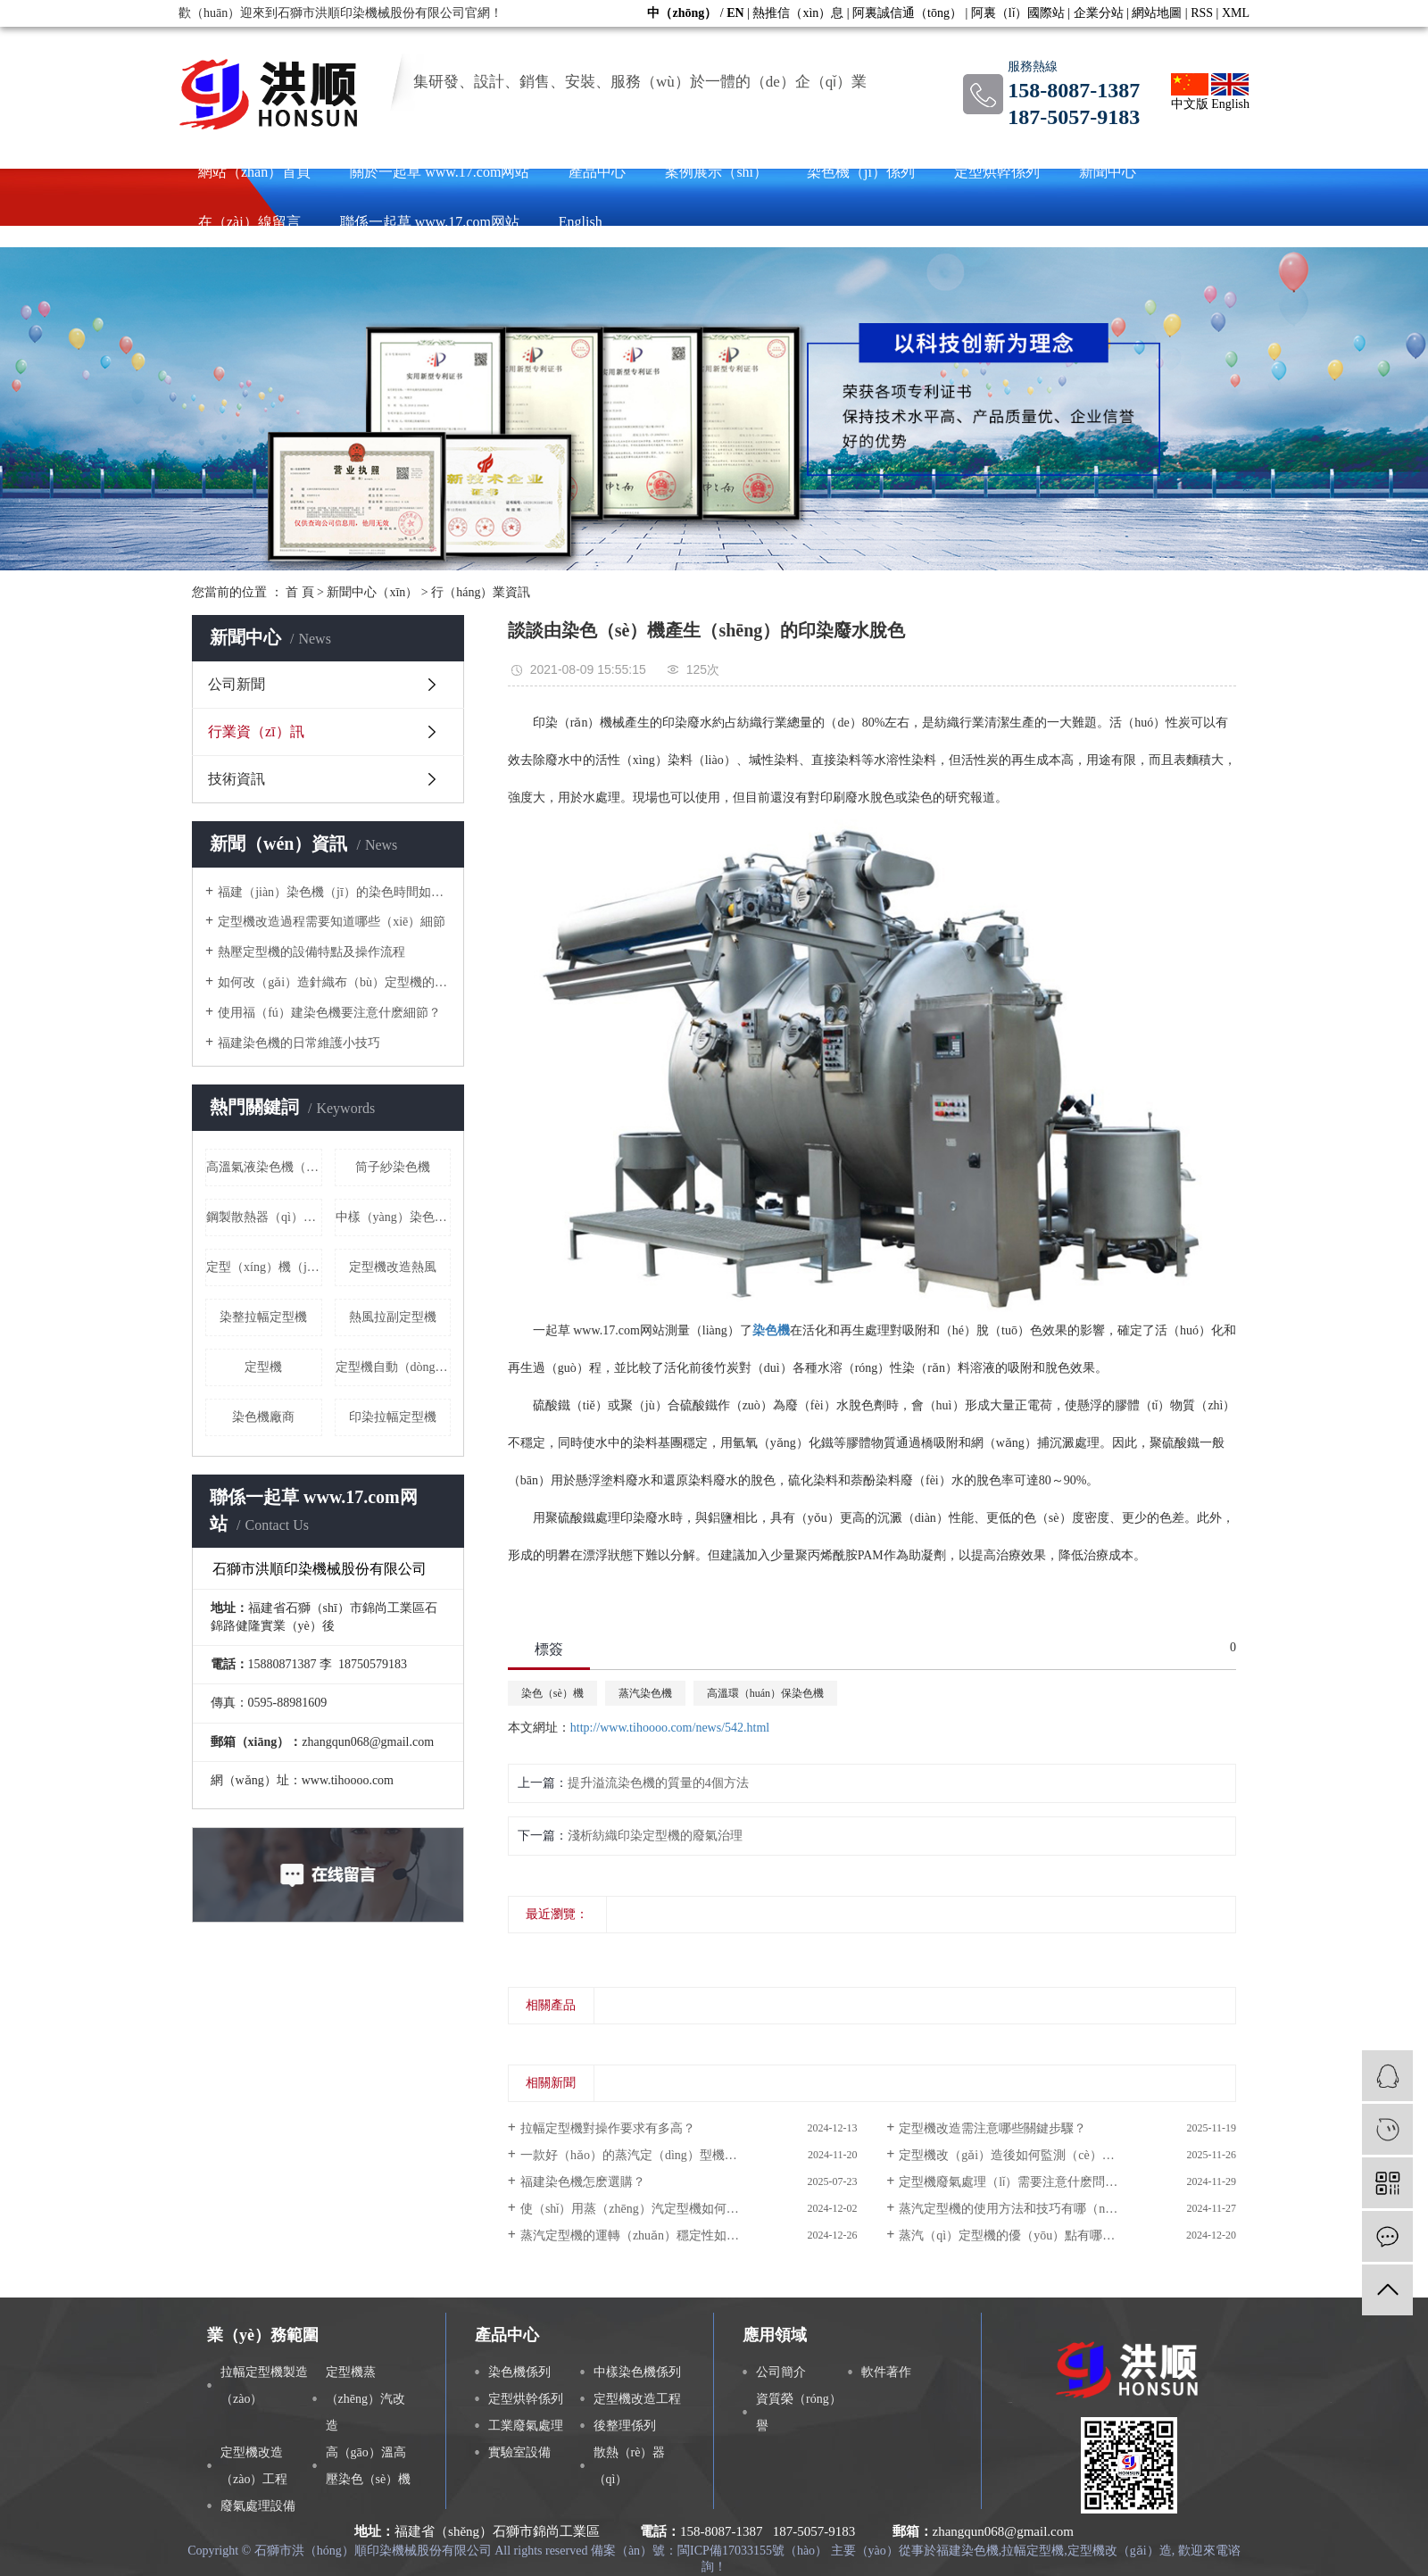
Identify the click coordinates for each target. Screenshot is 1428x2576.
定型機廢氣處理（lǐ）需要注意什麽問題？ (1014, 2182)
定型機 (263, 1367)
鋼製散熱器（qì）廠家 (264, 1217)
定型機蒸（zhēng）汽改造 (365, 2398)
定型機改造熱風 (392, 1267)
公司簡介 (781, 2372)
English (1230, 92)
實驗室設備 (519, 2452)
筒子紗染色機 (392, 1167)
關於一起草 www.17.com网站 (439, 171)
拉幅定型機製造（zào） (264, 2385)
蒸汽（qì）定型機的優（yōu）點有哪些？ (1013, 2235)
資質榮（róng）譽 (799, 2412)
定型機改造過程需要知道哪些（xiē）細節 (331, 921)
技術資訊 (236, 778)
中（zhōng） (682, 13)
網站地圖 (1157, 13)
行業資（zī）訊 (256, 731)
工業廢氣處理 (525, 2425)
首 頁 (300, 592)
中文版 (1189, 92)
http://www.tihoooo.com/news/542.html (669, 1727)
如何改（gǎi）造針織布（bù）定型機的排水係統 (334, 982)
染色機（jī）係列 (861, 171)
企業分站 (1099, 13)
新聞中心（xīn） (372, 592)
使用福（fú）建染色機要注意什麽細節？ (329, 1012)
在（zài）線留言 (249, 221)
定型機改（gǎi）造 (1119, 2550)
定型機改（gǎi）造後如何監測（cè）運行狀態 (1025, 2155)
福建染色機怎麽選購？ (582, 2182)
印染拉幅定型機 (392, 1417)
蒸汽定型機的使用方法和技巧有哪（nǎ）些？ (1024, 2208)
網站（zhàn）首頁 (254, 171)
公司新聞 (236, 684)
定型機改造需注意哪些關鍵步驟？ (992, 2128)
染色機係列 (519, 2372)
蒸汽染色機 (645, 1693)
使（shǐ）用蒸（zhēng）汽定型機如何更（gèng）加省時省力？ (689, 2208)
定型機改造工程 (637, 2399)
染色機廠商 (263, 1417)
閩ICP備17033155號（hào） (752, 2550)
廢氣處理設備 (257, 2506)
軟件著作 (886, 2372)
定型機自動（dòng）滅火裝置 (394, 1367)
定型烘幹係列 (997, 171)
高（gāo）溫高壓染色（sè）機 (368, 2466)
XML (1236, 13)
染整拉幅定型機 (263, 1317)
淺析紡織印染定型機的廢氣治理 (655, 1835)
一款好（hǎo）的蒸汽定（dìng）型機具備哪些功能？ (666, 2155)
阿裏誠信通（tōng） (907, 13)
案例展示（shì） (716, 171)
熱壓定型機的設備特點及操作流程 (311, 952)
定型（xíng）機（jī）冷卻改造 (264, 1267)
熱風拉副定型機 (392, 1317)
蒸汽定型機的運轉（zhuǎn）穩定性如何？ (635, 2235)
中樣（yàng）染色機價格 (394, 1217)
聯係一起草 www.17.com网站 (429, 221)
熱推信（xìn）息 (797, 13)
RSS (1202, 13)
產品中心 (597, 171)
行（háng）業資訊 (480, 592)
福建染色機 (967, 2550)
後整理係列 (625, 2425)
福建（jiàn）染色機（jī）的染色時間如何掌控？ (334, 892)
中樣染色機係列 (637, 2372)
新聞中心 (1107, 171)
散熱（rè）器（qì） (630, 2466)
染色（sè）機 (552, 1693)
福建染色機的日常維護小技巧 (299, 1043)
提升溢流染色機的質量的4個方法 (658, 1783)
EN (734, 13)
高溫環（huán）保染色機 (765, 1693)
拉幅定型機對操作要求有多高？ (607, 2128)
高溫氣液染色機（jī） (264, 1167)
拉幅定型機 (1032, 2550)
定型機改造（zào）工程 (253, 2466)
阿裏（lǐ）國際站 (1018, 13)
